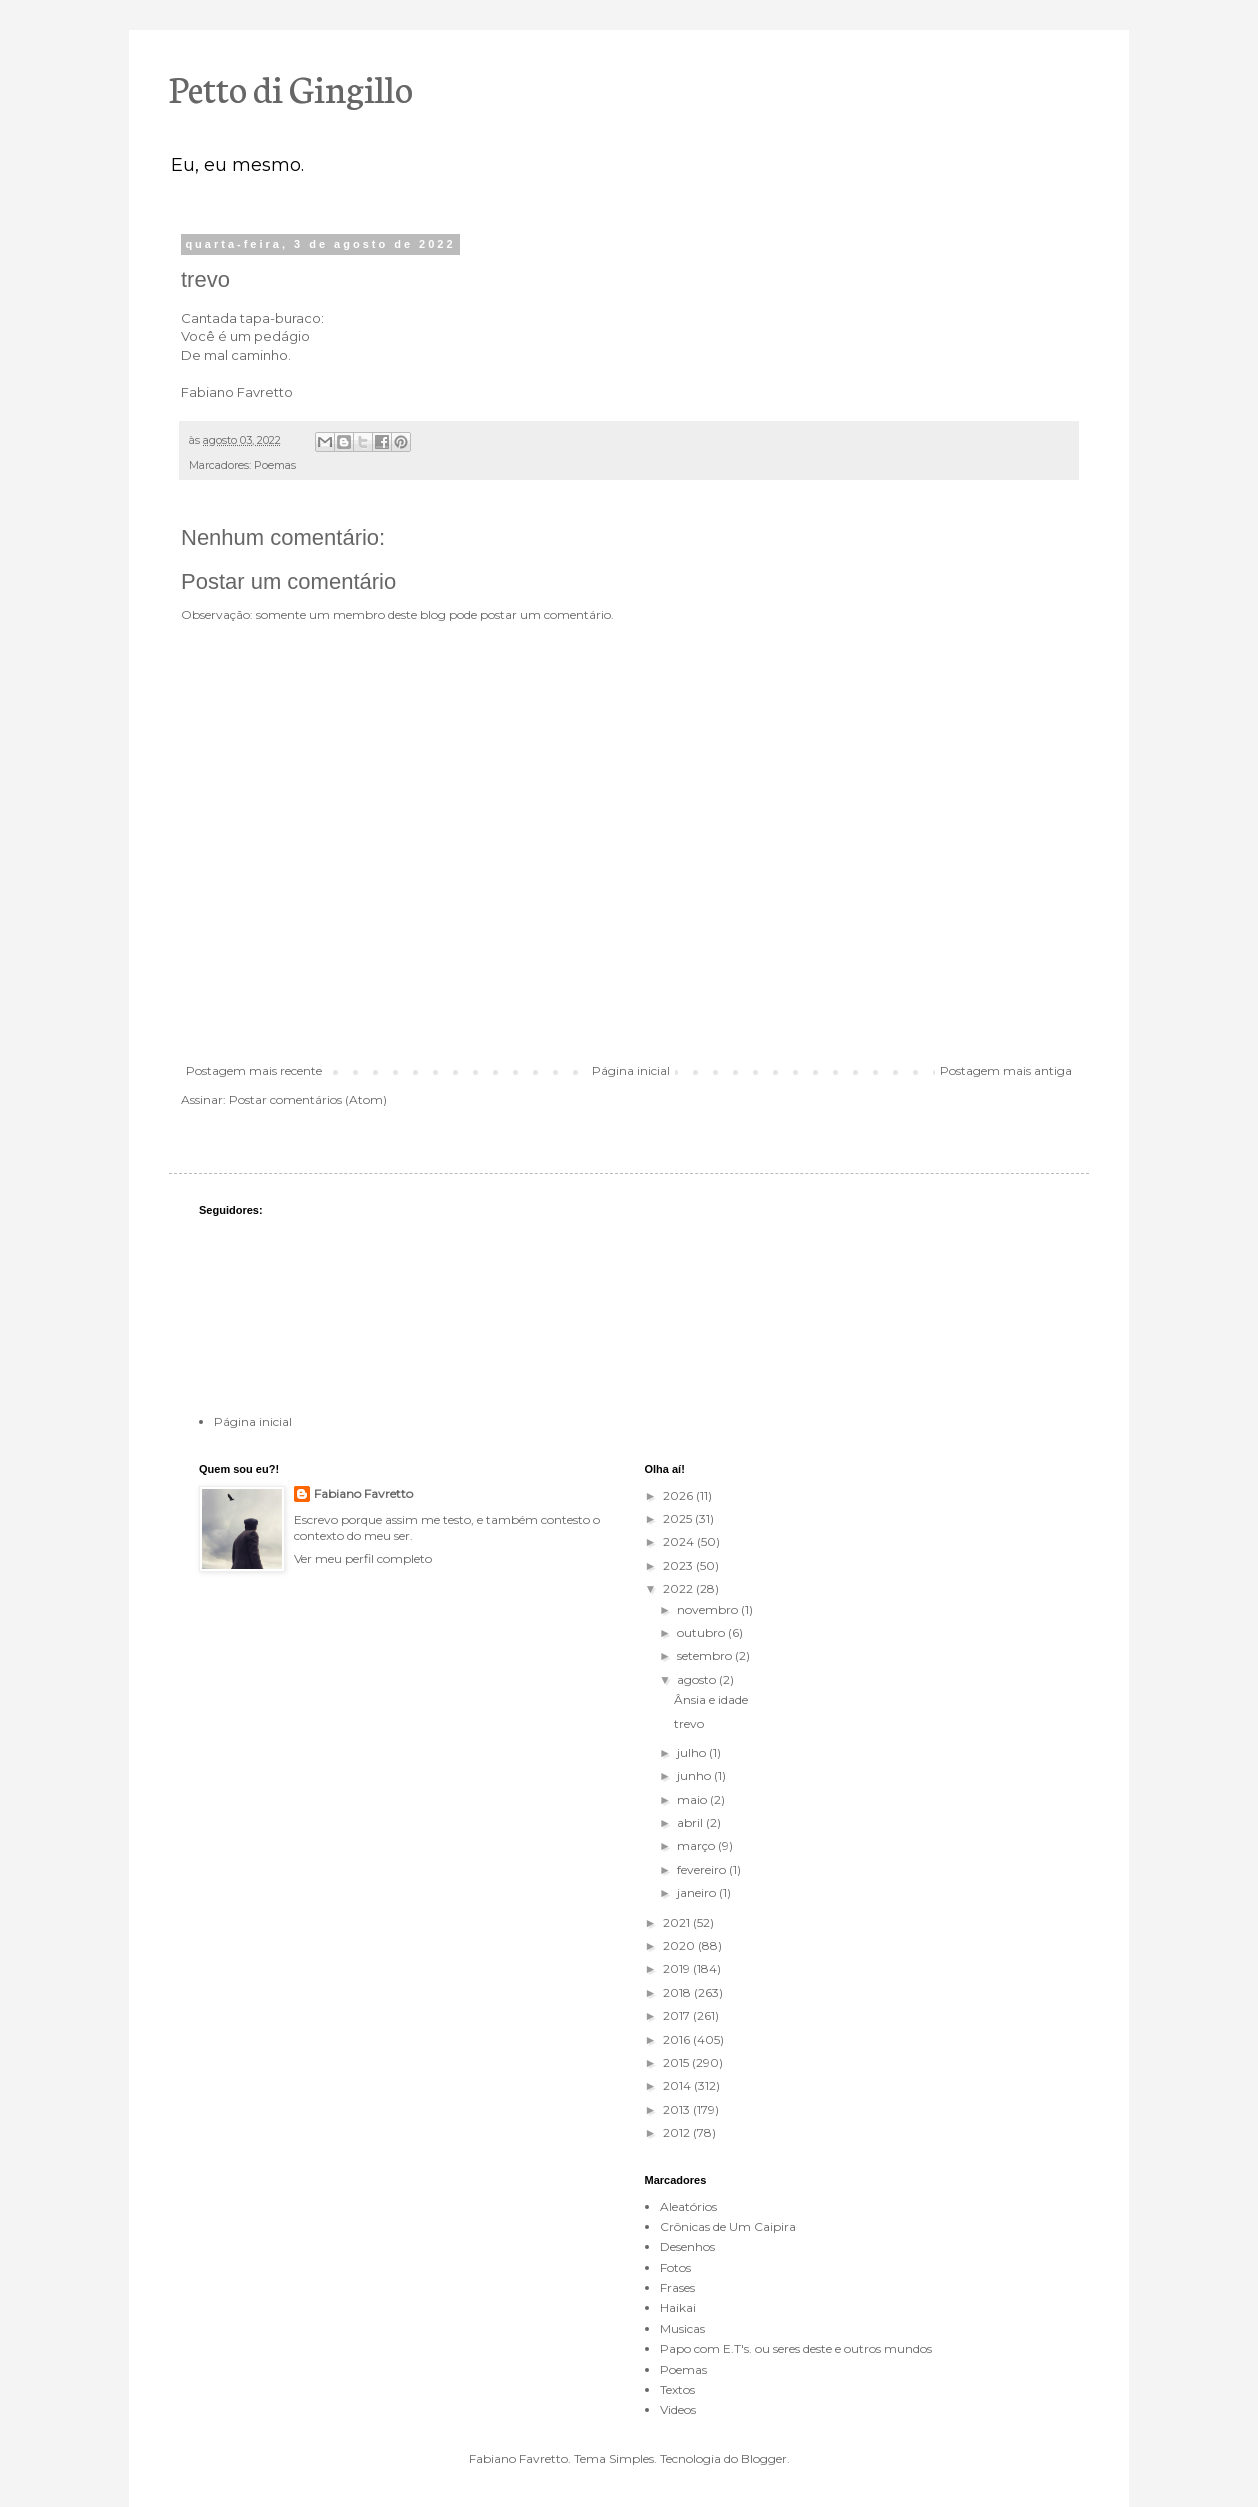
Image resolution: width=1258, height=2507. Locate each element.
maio (693, 1799)
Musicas (682, 2328)
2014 (678, 2085)
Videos (678, 2409)
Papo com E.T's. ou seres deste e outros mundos (796, 2348)
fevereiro (703, 1869)
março (697, 1845)
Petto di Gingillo (291, 87)
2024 (680, 1541)
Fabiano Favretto (363, 1493)
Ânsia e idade (711, 1699)
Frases (677, 2287)
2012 (678, 2132)
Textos (677, 2389)
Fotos (675, 2267)
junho (695, 1775)
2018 (678, 1992)
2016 (678, 2039)
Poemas (275, 465)
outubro (702, 1632)
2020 (680, 1945)
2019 (678, 1968)
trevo (689, 1723)
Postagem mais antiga (1006, 1070)
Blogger (764, 2458)
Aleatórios (688, 2206)
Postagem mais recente (254, 1070)
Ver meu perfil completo (363, 1558)
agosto (698, 1679)
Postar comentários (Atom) (308, 1099)
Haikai (678, 2307)
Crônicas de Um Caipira (728, 2226)
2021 (678, 1922)
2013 (678, 2109)
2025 (679, 1518)
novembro (709, 1609)
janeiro (698, 1892)
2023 (679, 1565)
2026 (679, 1495)
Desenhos (687, 2246)
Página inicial (631, 1070)
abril (691, 1822)
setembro (706, 1655)
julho (693, 1752)
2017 (678, 2015)
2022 (679, 1588)
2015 (677, 2062)
